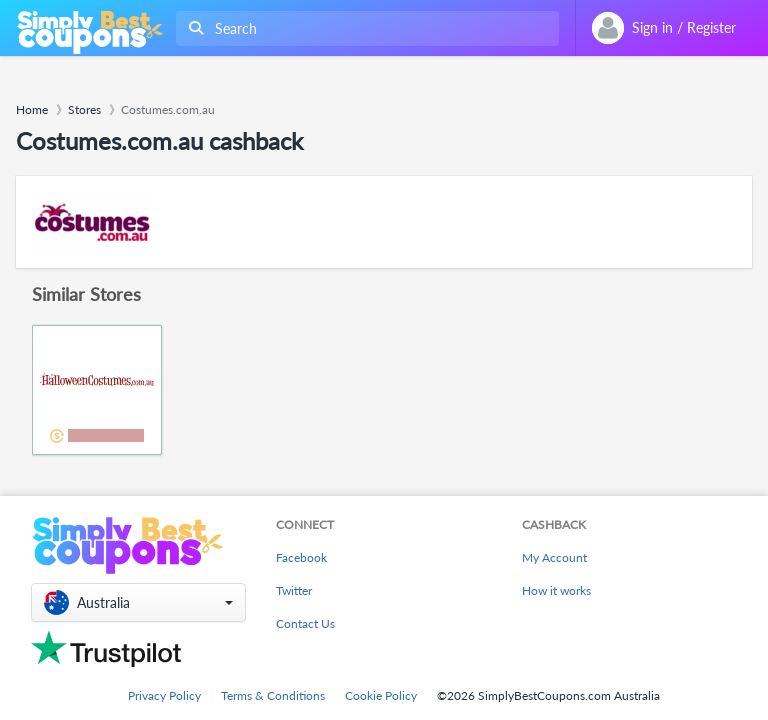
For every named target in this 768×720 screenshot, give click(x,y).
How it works (556, 590)
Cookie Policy (381, 695)
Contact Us (305, 623)
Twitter (294, 590)
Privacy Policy (164, 695)
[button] (138, 602)
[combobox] (363, 28)
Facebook (301, 557)
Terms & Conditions (273, 695)
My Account (554, 557)
